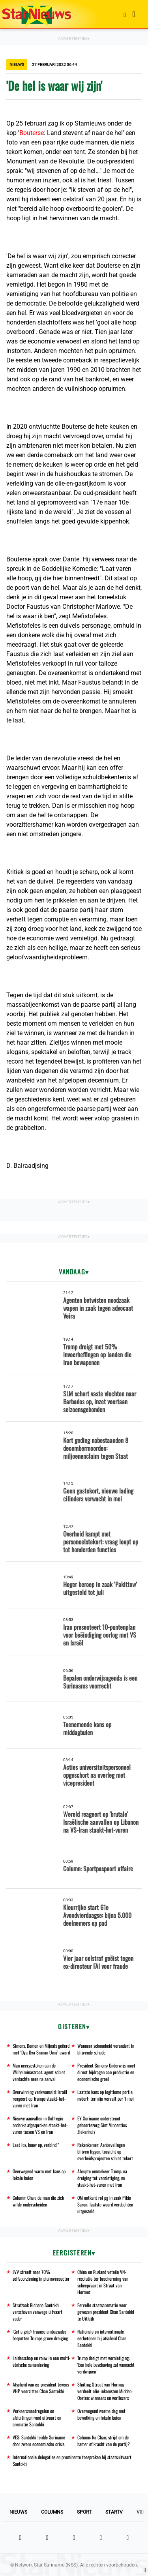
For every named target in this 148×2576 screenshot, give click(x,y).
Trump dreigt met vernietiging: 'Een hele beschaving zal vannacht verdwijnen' (106, 2365)
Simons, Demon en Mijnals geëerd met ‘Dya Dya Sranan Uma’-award (41, 2049)
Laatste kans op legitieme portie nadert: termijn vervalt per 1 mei (105, 2095)
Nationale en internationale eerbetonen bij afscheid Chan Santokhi (101, 2338)
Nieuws (18, 2512)
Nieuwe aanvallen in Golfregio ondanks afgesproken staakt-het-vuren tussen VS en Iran (40, 2125)
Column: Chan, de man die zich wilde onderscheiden (38, 2201)
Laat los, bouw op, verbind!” (36, 2144)
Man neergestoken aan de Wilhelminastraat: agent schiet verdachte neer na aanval (39, 2072)
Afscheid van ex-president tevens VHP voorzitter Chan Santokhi (41, 2387)
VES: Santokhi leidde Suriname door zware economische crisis (39, 2440)
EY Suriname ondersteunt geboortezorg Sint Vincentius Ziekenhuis (102, 2125)
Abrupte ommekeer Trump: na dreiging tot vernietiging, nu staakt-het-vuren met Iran (102, 2178)
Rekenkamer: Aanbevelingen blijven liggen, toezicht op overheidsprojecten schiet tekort (105, 2151)
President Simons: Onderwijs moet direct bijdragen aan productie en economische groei (106, 2072)
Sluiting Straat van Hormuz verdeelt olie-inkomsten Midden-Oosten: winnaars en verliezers (105, 2391)
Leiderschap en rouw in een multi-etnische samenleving (42, 2361)
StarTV (114, 2512)
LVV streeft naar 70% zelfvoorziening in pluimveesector (41, 2275)
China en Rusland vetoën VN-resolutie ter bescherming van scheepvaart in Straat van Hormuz (102, 2281)
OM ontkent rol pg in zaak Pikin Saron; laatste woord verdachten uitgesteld (105, 2204)
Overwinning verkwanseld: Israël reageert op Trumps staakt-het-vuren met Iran (40, 2098)
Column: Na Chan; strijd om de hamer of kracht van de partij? (103, 2440)
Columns (52, 2512)
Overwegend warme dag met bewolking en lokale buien (101, 2414)
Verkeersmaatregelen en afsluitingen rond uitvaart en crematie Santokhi (37, 2417)
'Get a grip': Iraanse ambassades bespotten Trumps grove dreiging (40, 2334)
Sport (84, 2512)
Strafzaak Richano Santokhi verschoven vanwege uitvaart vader (37, 2312)
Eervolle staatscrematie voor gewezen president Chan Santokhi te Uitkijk (105, 2312)
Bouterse (31, 133)
